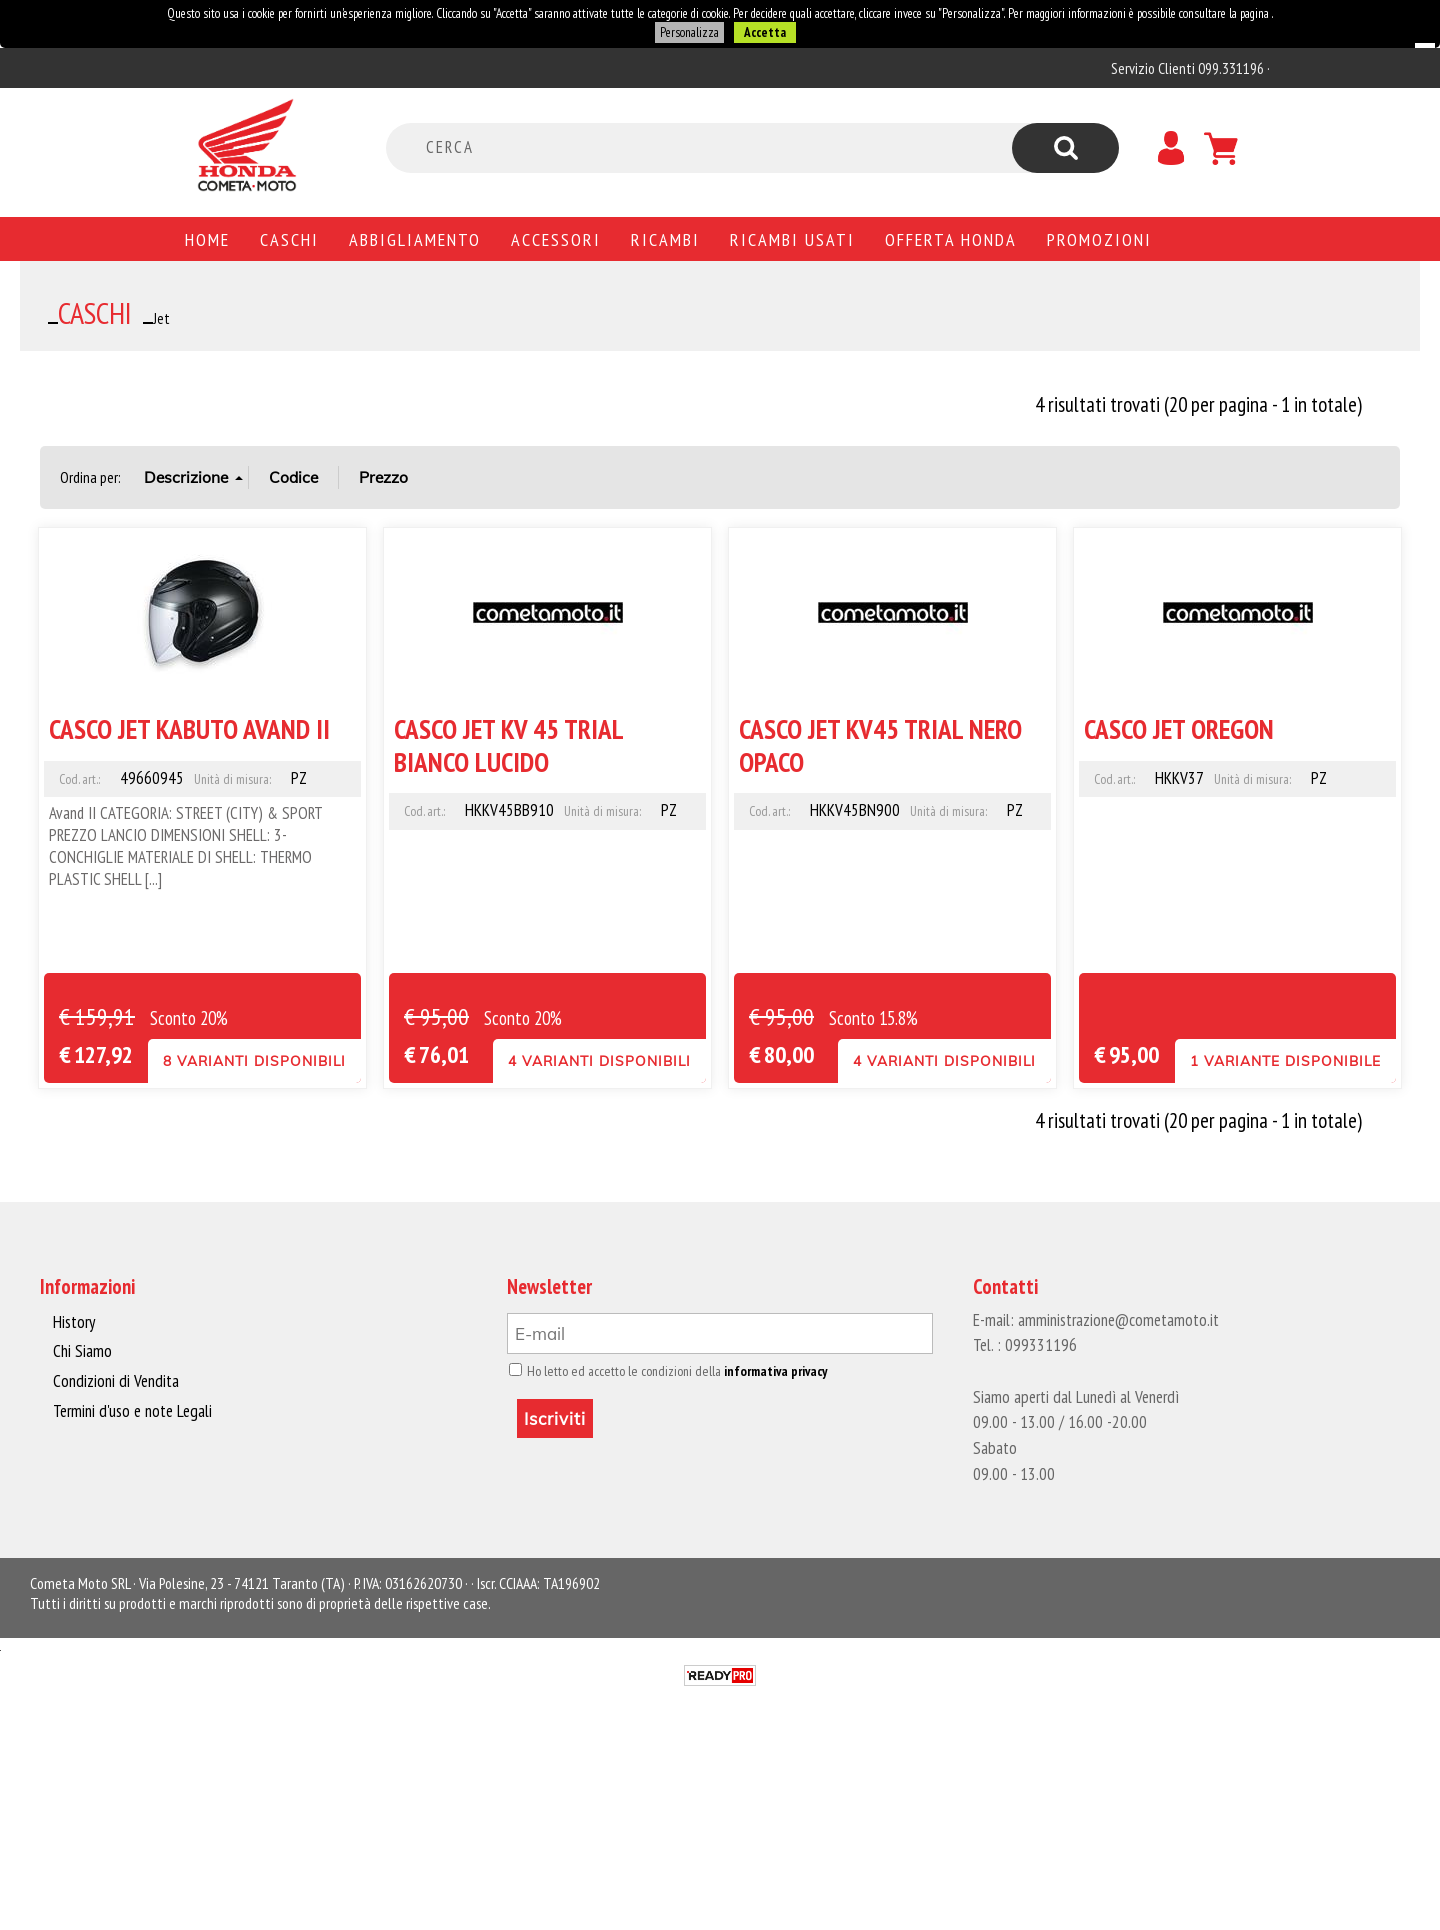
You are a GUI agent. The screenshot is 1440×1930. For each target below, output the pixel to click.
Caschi (289, 239)
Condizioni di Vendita (114, 1381)
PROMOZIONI (1099, 239)
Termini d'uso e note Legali (131, 1410)
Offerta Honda (951, 239)
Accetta (764, 32)
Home (207, 239)
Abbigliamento (415, 239)
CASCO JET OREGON (1179, 728)
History (74, 1322)
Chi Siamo (82, 1351)
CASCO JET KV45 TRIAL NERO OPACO (880, 744)
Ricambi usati (792, 239)
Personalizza (689, 32)
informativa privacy (768, 1371)
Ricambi (665, 239)
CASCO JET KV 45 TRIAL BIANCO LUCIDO (508, 744)
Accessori (556, 239)
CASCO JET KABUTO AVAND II (189, 728)
